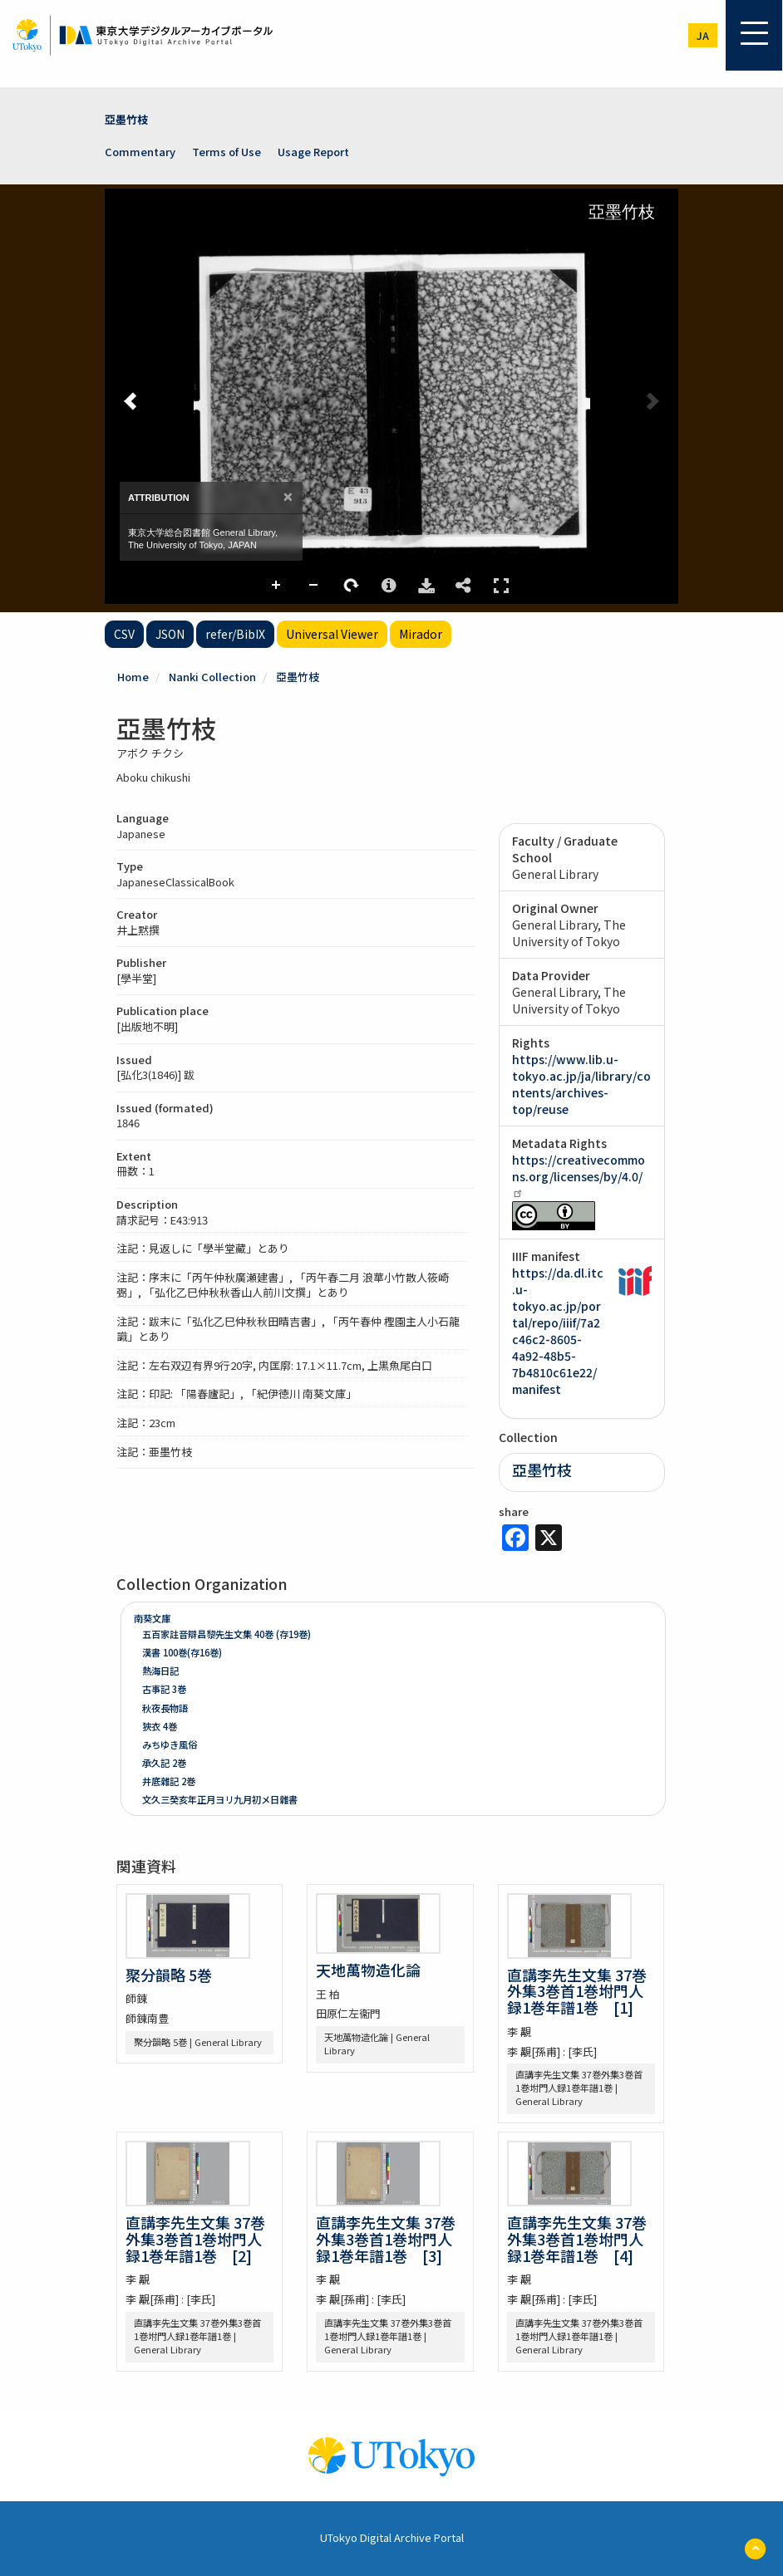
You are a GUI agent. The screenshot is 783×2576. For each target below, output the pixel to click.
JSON (170, 634)
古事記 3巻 (164, 1688)
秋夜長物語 (165, 1708)
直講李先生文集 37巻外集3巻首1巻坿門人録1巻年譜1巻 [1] (577, 1991)
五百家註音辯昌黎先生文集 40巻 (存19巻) (226, 1634)
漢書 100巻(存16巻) (182, 1652)
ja (703, 35)
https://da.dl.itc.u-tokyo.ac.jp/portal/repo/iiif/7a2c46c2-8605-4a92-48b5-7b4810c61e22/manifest (557, 1330)
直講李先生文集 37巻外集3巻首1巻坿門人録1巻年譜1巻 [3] (386, 2238)
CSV (124, 634)
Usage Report (313, 151)
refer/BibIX (235, 634)
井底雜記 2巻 (168, 1781)
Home (133, 676)
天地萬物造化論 (368, 1969)
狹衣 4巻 (159, 1726)
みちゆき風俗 (169, 1744)
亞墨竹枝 (126, 119)
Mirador (420, 634)
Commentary (140, 151)
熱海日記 (160, 1670)
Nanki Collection (212, 676)
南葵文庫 (152, 1618)
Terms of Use (226, 151)
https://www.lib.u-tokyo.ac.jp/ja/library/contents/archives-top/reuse (581, 1084)
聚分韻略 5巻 (169, 1974)
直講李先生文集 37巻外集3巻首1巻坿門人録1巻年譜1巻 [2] (195, 2238)
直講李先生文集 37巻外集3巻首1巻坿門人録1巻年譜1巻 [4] (577, 2238)
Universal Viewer (332, 634)
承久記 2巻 (164, 1762)
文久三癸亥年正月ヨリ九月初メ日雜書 (220, 1799)
